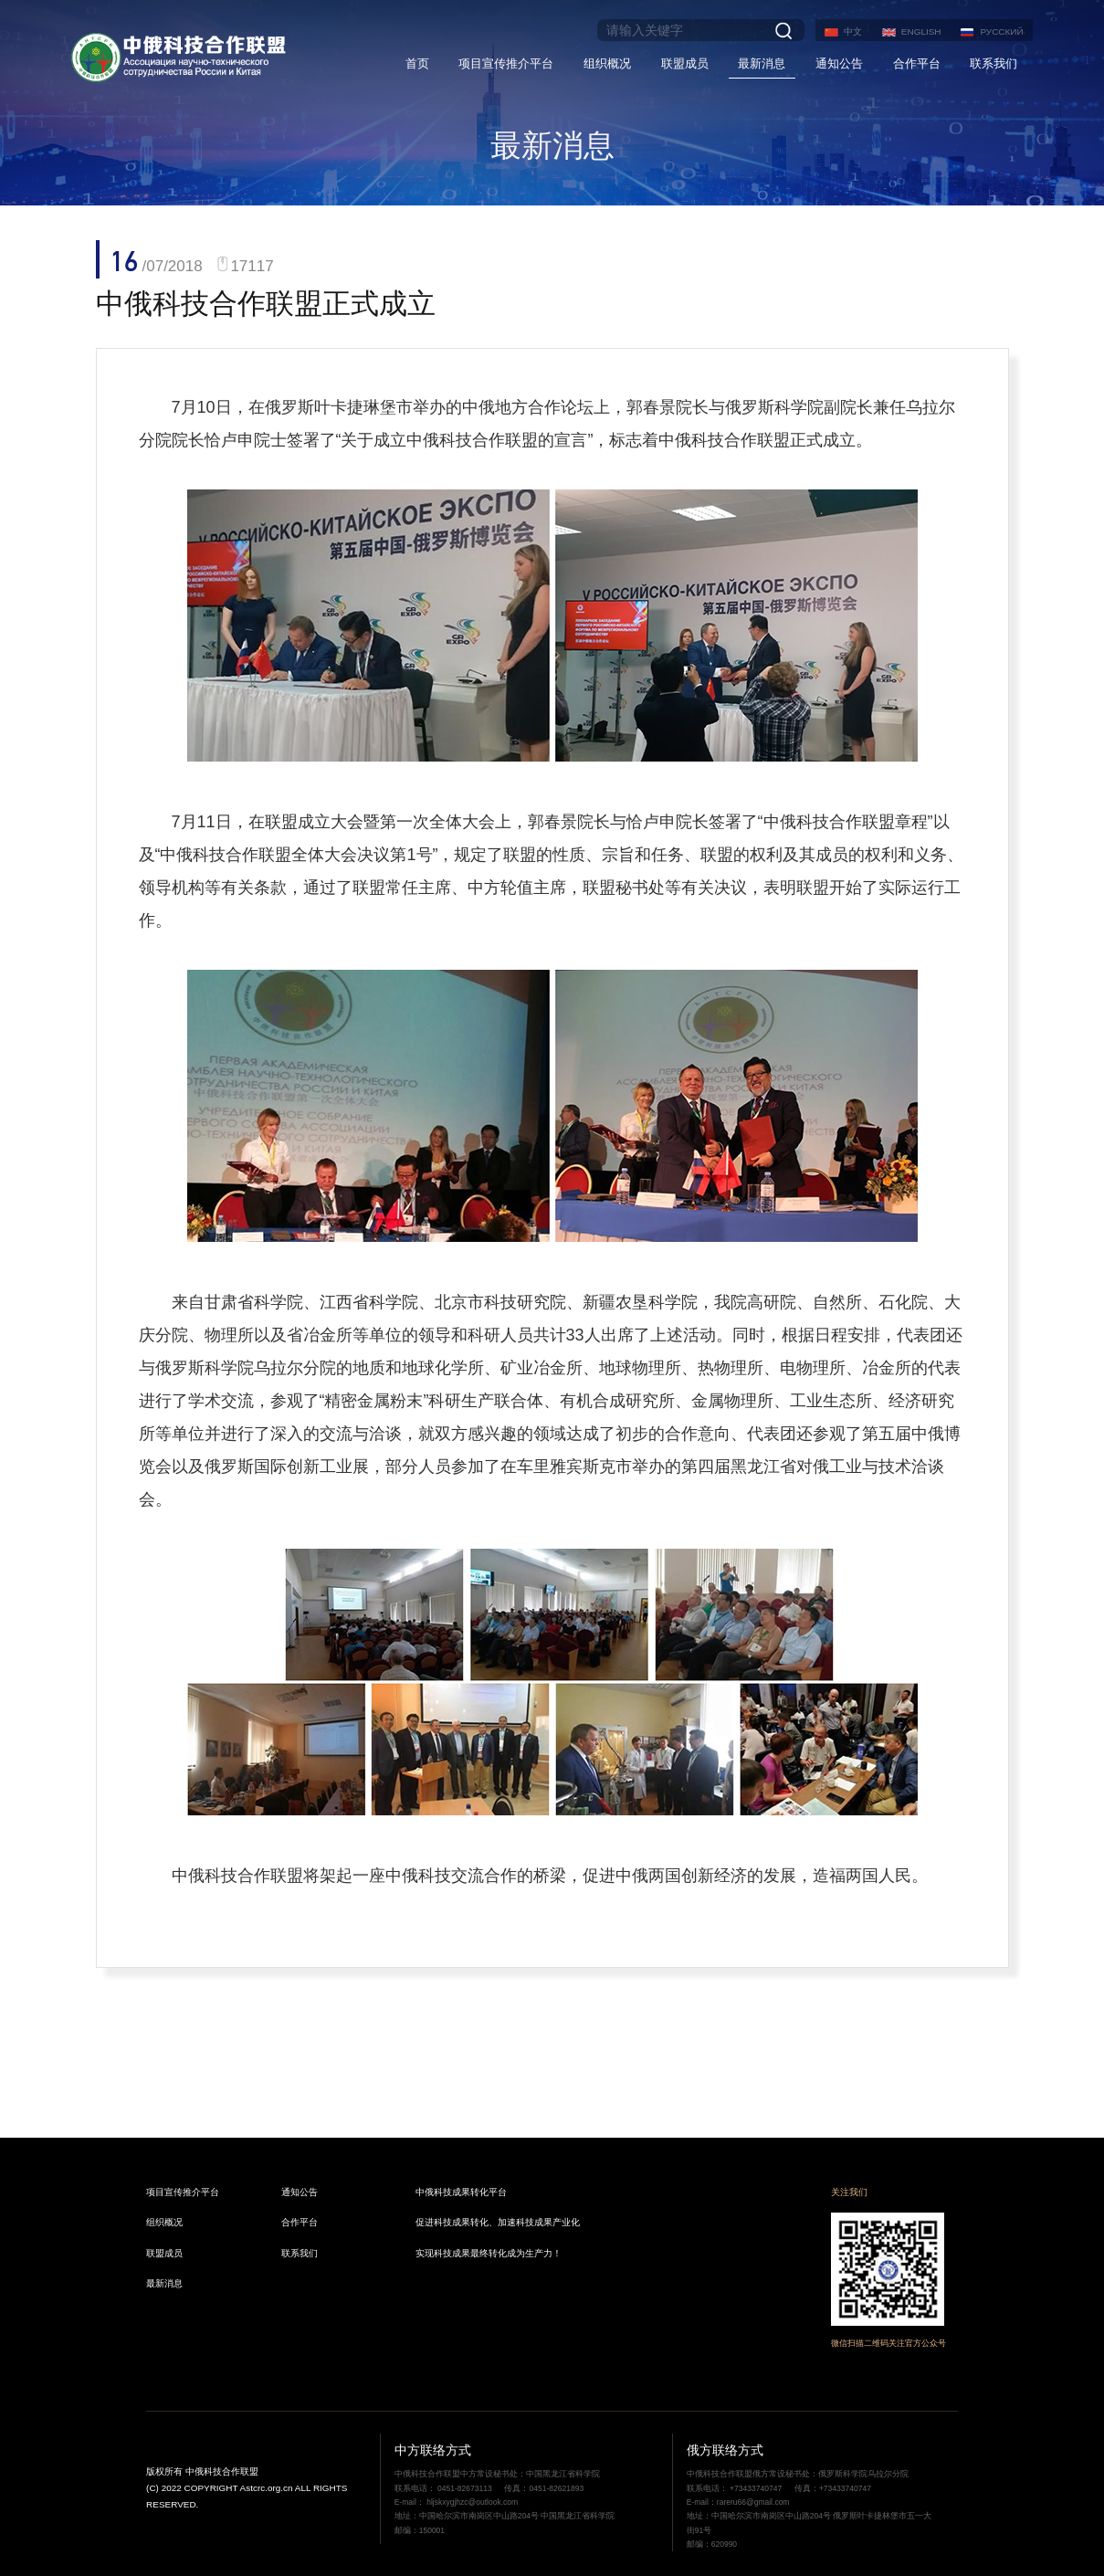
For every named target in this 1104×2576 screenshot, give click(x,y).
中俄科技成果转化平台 (461, 2192)
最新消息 (761, 63)
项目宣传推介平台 (505, 63)
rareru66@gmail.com (753, 2502)
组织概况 (607, 63)
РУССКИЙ (1001, 31)
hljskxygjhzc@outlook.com (471, 2502)
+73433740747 (756, 2488)
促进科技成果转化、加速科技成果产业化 (497, 2222)
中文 (853, 31)
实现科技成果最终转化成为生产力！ (488, 2253)
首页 (417, 63)
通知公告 (839, 63)
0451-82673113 (465, 2488)
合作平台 (917, 63)
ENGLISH (921, 31)
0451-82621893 (556, 2488)
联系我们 (993, 63)
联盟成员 (685, 63)
